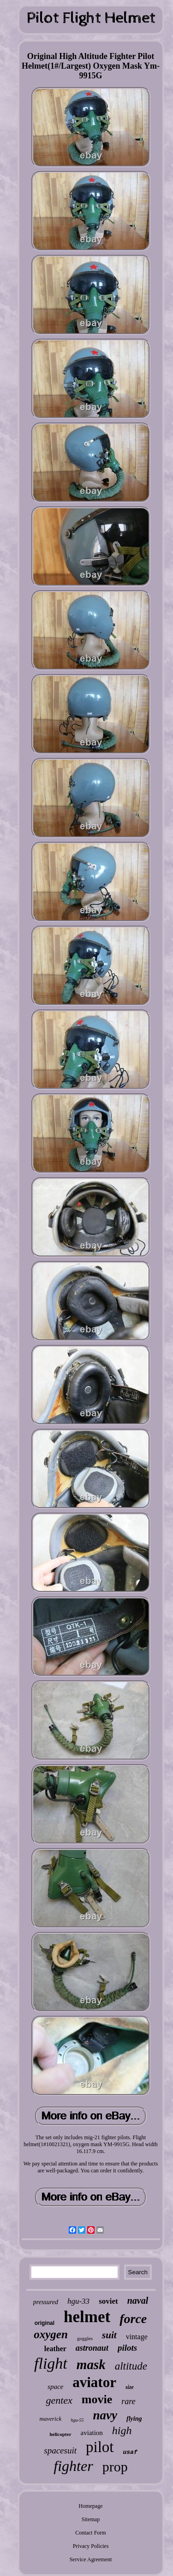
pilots (127, 2348)
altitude (131, 2366)
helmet (87, 2317)
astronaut (92, 2348)
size (129, 2387)
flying (134, 2418)
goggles (85, 2338)
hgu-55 (77, 2420)
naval (138, 2300)
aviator (94, 2382)
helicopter (60, 2434)
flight (50, 2363)
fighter (73, 2466)
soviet (108, 2301)
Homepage (91, 2506)
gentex (59, 2400)
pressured (45, 2302)
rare (128, 2401)
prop (115, 2466)
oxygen (51, 2334)
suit (109, 2335)
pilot (100, 2447)
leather (55, 2349)
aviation (92, 2432)
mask (91, 2364)
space (55, 2386)
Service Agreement (91, 2559)
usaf (130, 2452)
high (122, 2430)
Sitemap (91, 2519)
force (133, 2319)
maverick (51, 2418)
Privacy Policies (91, 2546)
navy (105, 2415)
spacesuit (60, 2450)
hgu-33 (78, 2301)
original (44, 2323)
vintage (137, 2337)
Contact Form (90, 2532)
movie (97, 2399)
